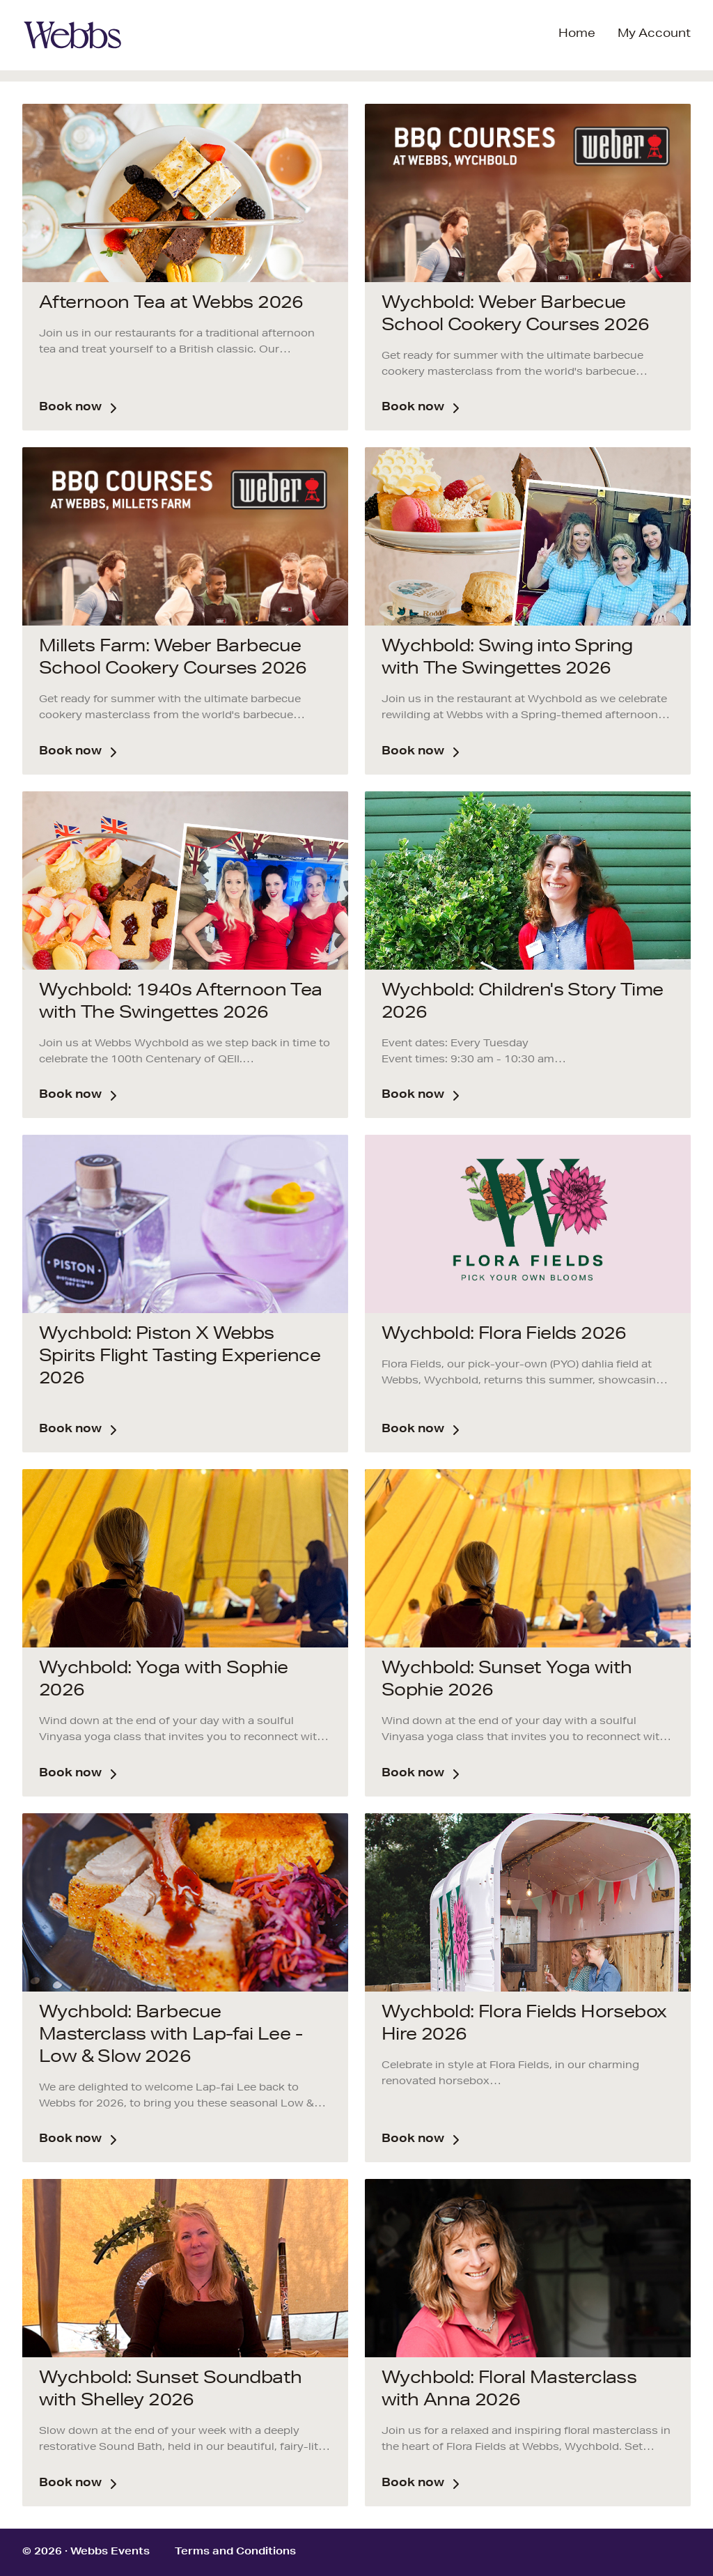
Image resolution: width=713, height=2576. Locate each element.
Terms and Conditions (235, 2552)
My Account (654, 34)
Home (576, 34)
